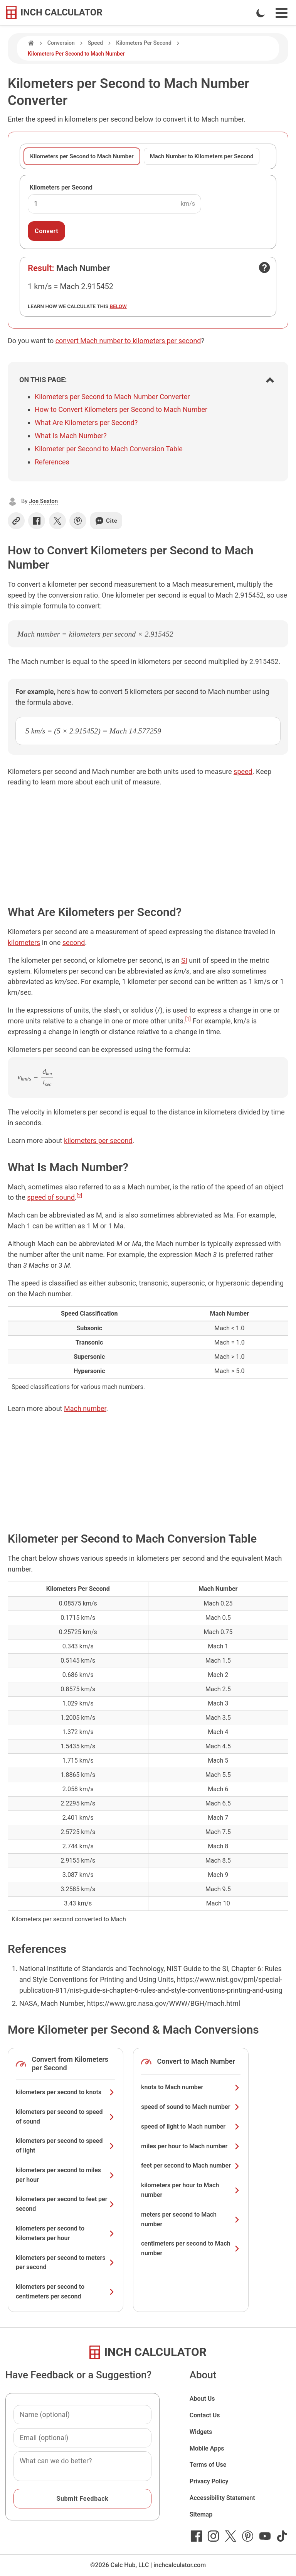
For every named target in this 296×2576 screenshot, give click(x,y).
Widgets (201, 2431)
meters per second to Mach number (190, 2219)
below (118, 306)
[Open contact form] (264, 267)
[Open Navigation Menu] (281, 13)
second (73, 942)
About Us (202, 2398)
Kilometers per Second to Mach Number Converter (112, 397)
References (52, 462)
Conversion (61, 43)
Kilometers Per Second (144, 43)
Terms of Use (208, 2464)
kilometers (24, 942)
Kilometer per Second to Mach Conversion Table (109, 449)
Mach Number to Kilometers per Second (202, 156)
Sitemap (201, 2514)
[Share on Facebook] (36, 520)
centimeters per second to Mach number (190, 2248)
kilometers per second (98, 1140)
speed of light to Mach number (190, 2126)
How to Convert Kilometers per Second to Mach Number (121, 409)
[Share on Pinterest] (77, 520)
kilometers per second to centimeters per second (65, 2291)
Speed (95, 43)
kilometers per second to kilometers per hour (65, 2233)
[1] (188, 1019)
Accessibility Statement (222, 2497)
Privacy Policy (209, 2481)
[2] (79, 1195)
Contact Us (205, 2415)
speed (243, 771)
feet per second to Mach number (190, 2165)
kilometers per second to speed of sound (65, 2116)
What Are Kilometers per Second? (86, 422)
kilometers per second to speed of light (65, 2145)
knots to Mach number (190, 2087)
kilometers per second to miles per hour (65, 2174)
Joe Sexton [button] (43, 501)
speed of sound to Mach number (190, 2106)
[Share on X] (57, 520)
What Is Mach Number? (71, 436)
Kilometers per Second (61, 187)
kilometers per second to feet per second (65, 2203)
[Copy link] (16, 520)
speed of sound (51, 1197)
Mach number (85, 1408)
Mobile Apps (207, 2448)
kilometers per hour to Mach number (190, 2189)
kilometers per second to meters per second (65, 2262)
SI (184, 960)
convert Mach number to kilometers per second (128, 341)
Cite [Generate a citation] (106, 520)
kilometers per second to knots (65, 2092)
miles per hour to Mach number (190, 2146)
